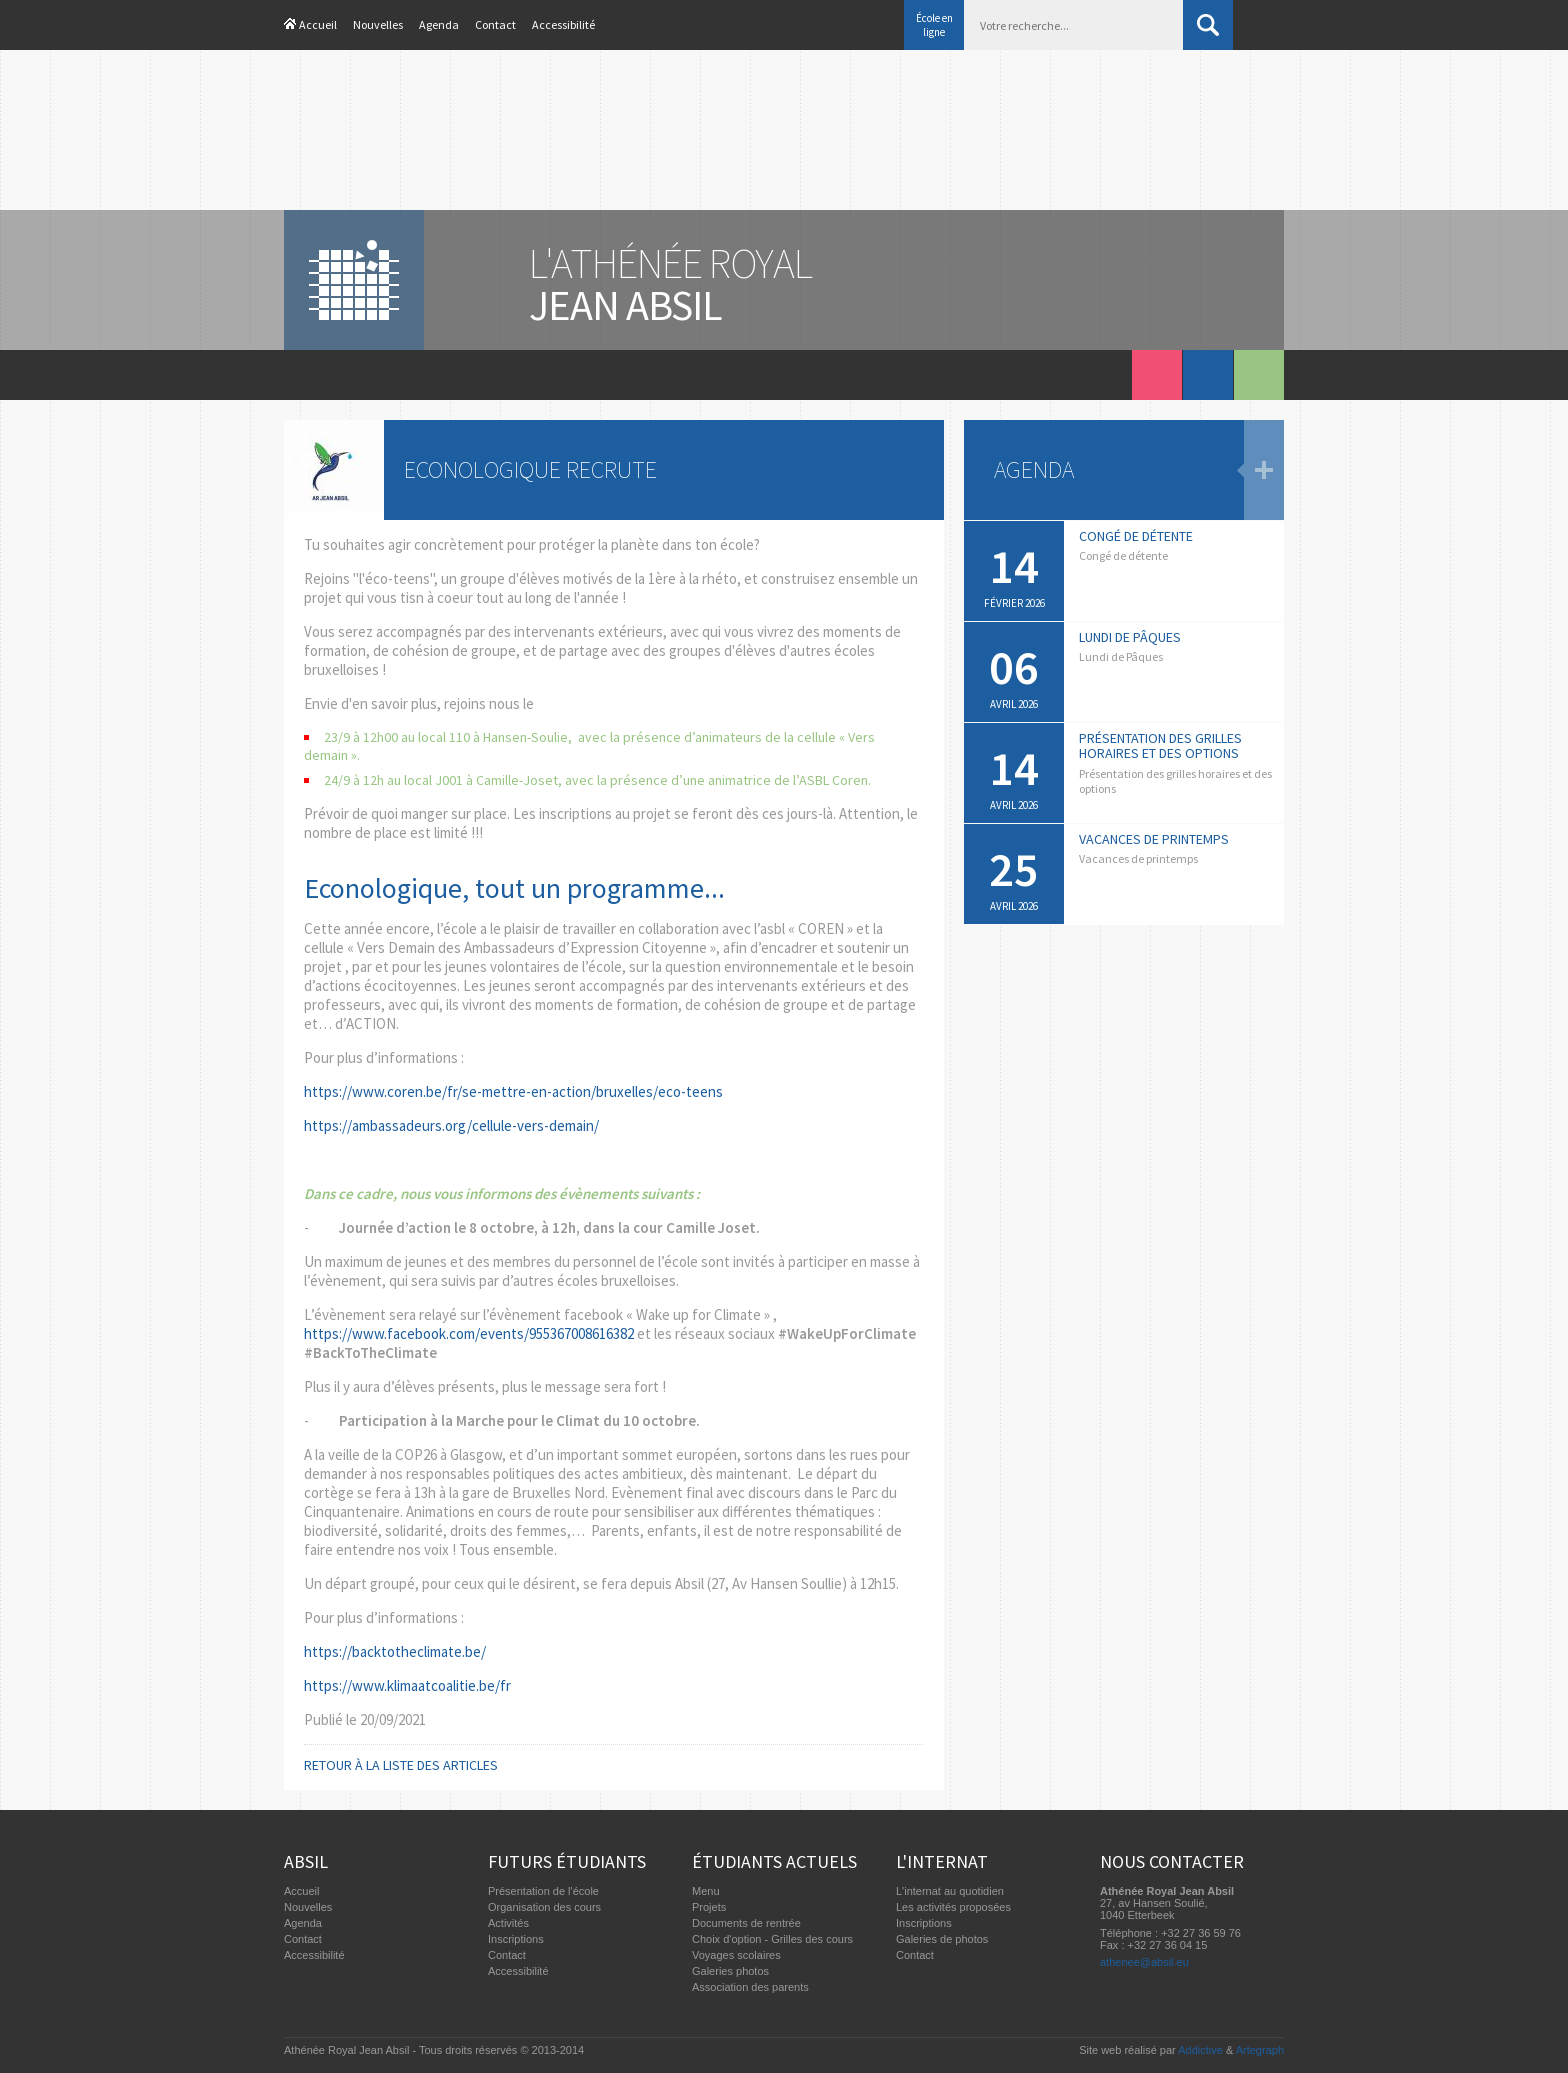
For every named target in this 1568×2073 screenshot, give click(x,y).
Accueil (318, 24)
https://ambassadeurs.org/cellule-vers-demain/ (451, 1125)
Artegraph (1260, 2050)
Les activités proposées (953, 1907)
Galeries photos (730, 1971)
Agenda (439, 24)
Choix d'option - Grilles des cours (772, 1939)
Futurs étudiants (567, 1861)
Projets (709, 1907)
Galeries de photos (942, 1939)
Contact (495, 24)
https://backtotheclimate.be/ (395, 1651)
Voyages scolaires (736, 1955)
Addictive (1200, 2050)
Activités (508, 1923)
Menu (706, 1891)
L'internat (942, 1861)
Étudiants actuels (774, 1861)
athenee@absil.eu (1144, 1962)
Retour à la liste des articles (401, 1765)
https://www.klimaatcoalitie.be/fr (407, 1685)
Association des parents (750, 1987)
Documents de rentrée (746, 1923)
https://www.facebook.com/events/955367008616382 (469, 1333)
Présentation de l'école (543, 1891)
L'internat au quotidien (950, 1891)
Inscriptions (516, 1939)
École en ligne (934, 25)
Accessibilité (563, 24)
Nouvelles (378, 24)
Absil (306, 1861)
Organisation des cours (544, 1907)
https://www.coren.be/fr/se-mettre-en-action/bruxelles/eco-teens (513, 1091)
